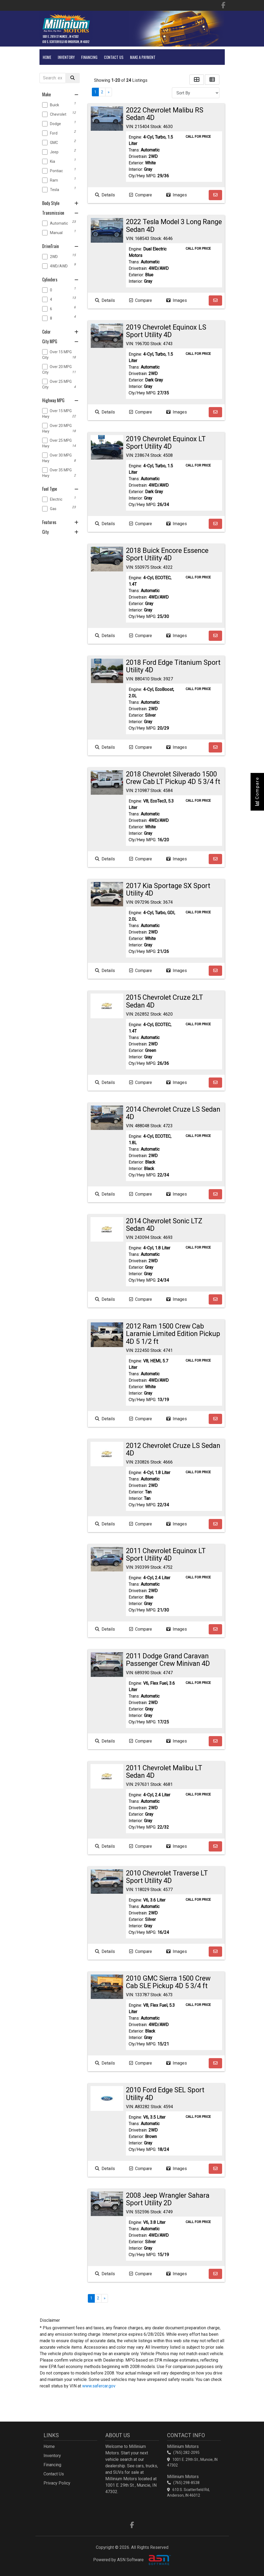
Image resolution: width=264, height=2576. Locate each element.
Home (47, 57)
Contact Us (114, 57)
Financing (89, 57)
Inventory (66, 57)
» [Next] (109, 92)
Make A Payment (142, 57)
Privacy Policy (57, 2483)
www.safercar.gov (98, 2385)
